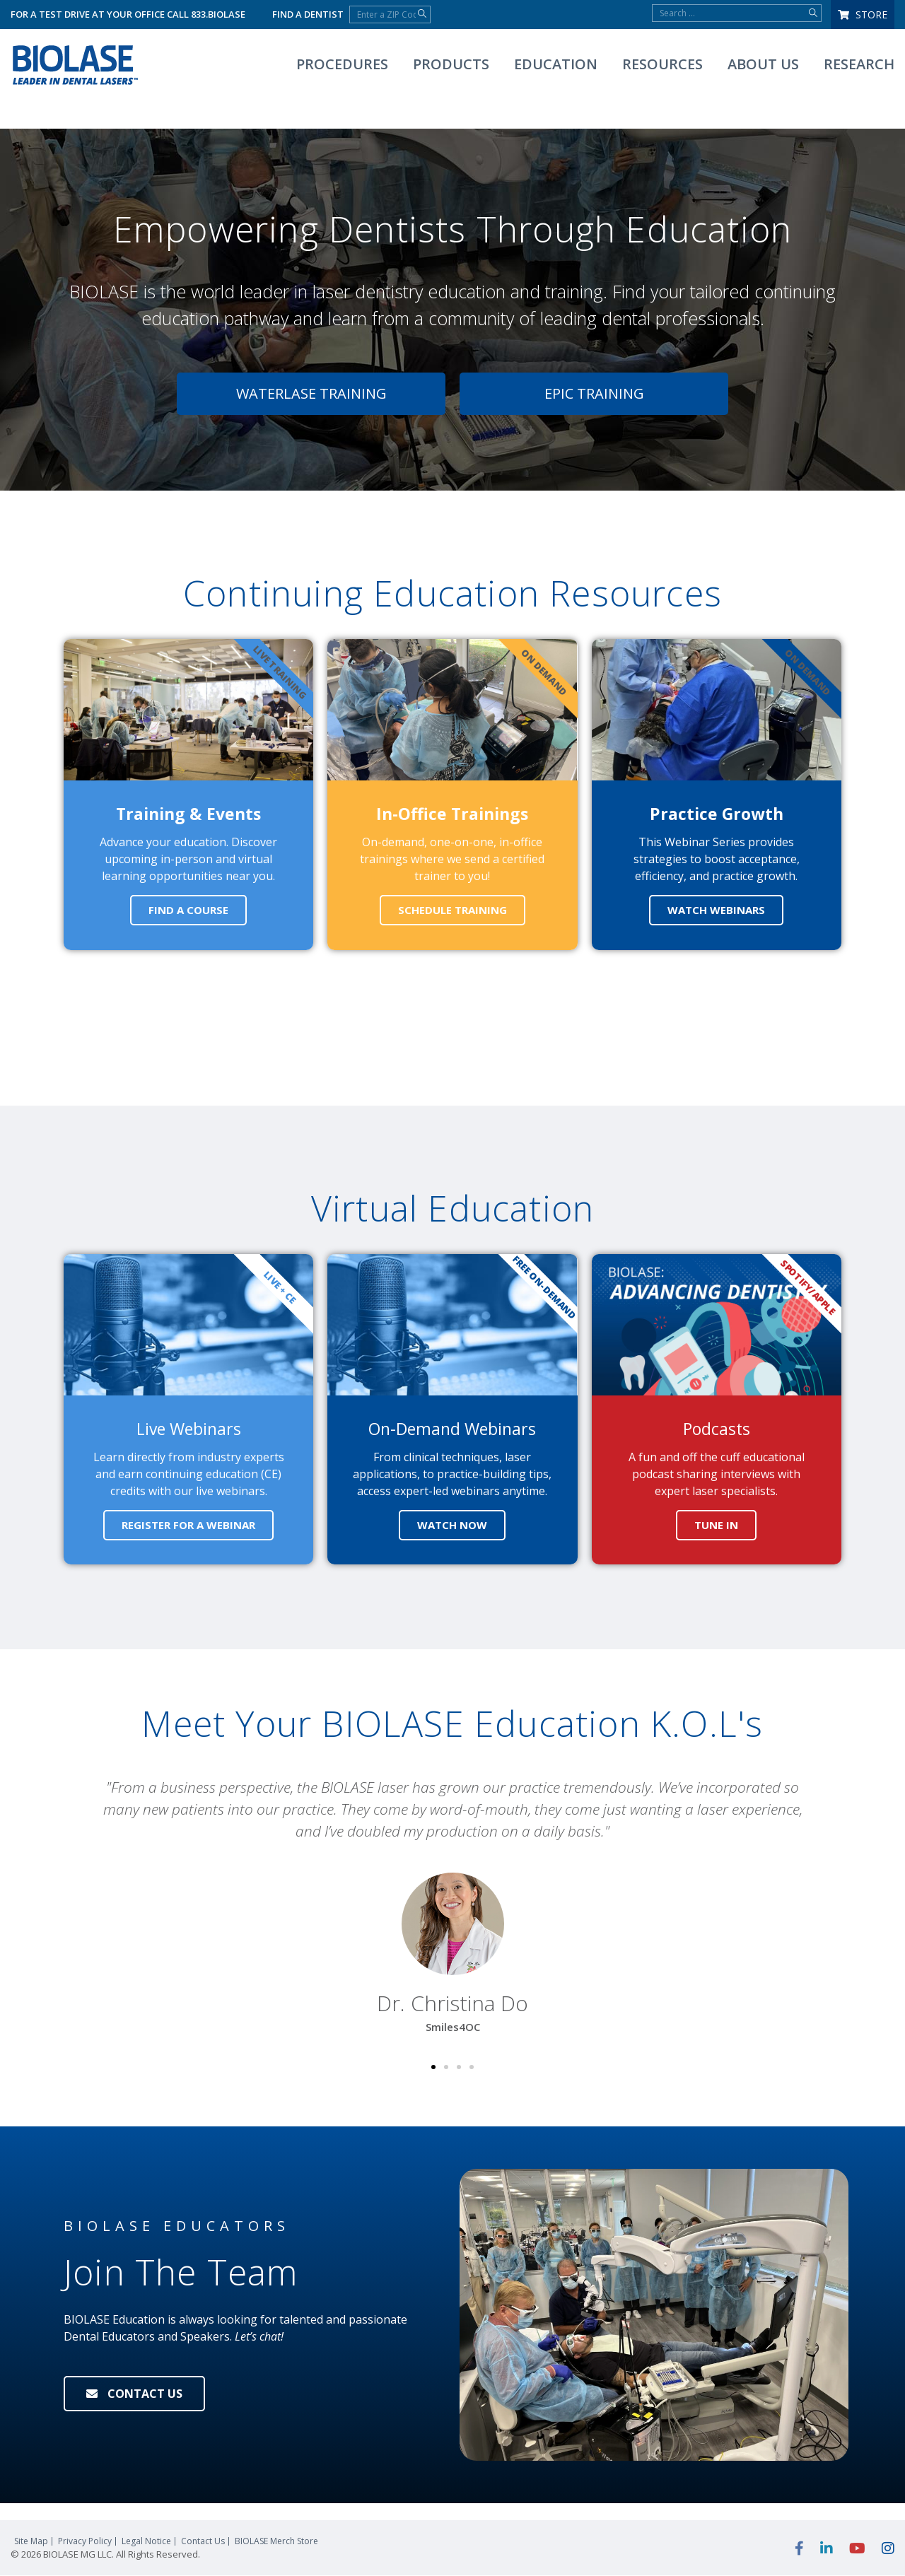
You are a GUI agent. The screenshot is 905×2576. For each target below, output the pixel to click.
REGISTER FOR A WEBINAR (188, 1525)
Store (862, 14)
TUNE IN (716, 1525)
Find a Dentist (308, 14)
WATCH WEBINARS (716, 910)
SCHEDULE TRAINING (452, 910)
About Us (763, 64)
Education (555, 64)
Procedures (342, 64)
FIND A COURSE (188, 910)
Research (859, 64)
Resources (662, 64)
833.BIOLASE (218, 14)
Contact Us (203, 2542)
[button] (81, 1906)
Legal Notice (146, 2542)
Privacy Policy (85, 2542)
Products (451, 64)
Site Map (31, 2542)
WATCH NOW (452, 1525)
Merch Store (276, 2542)
